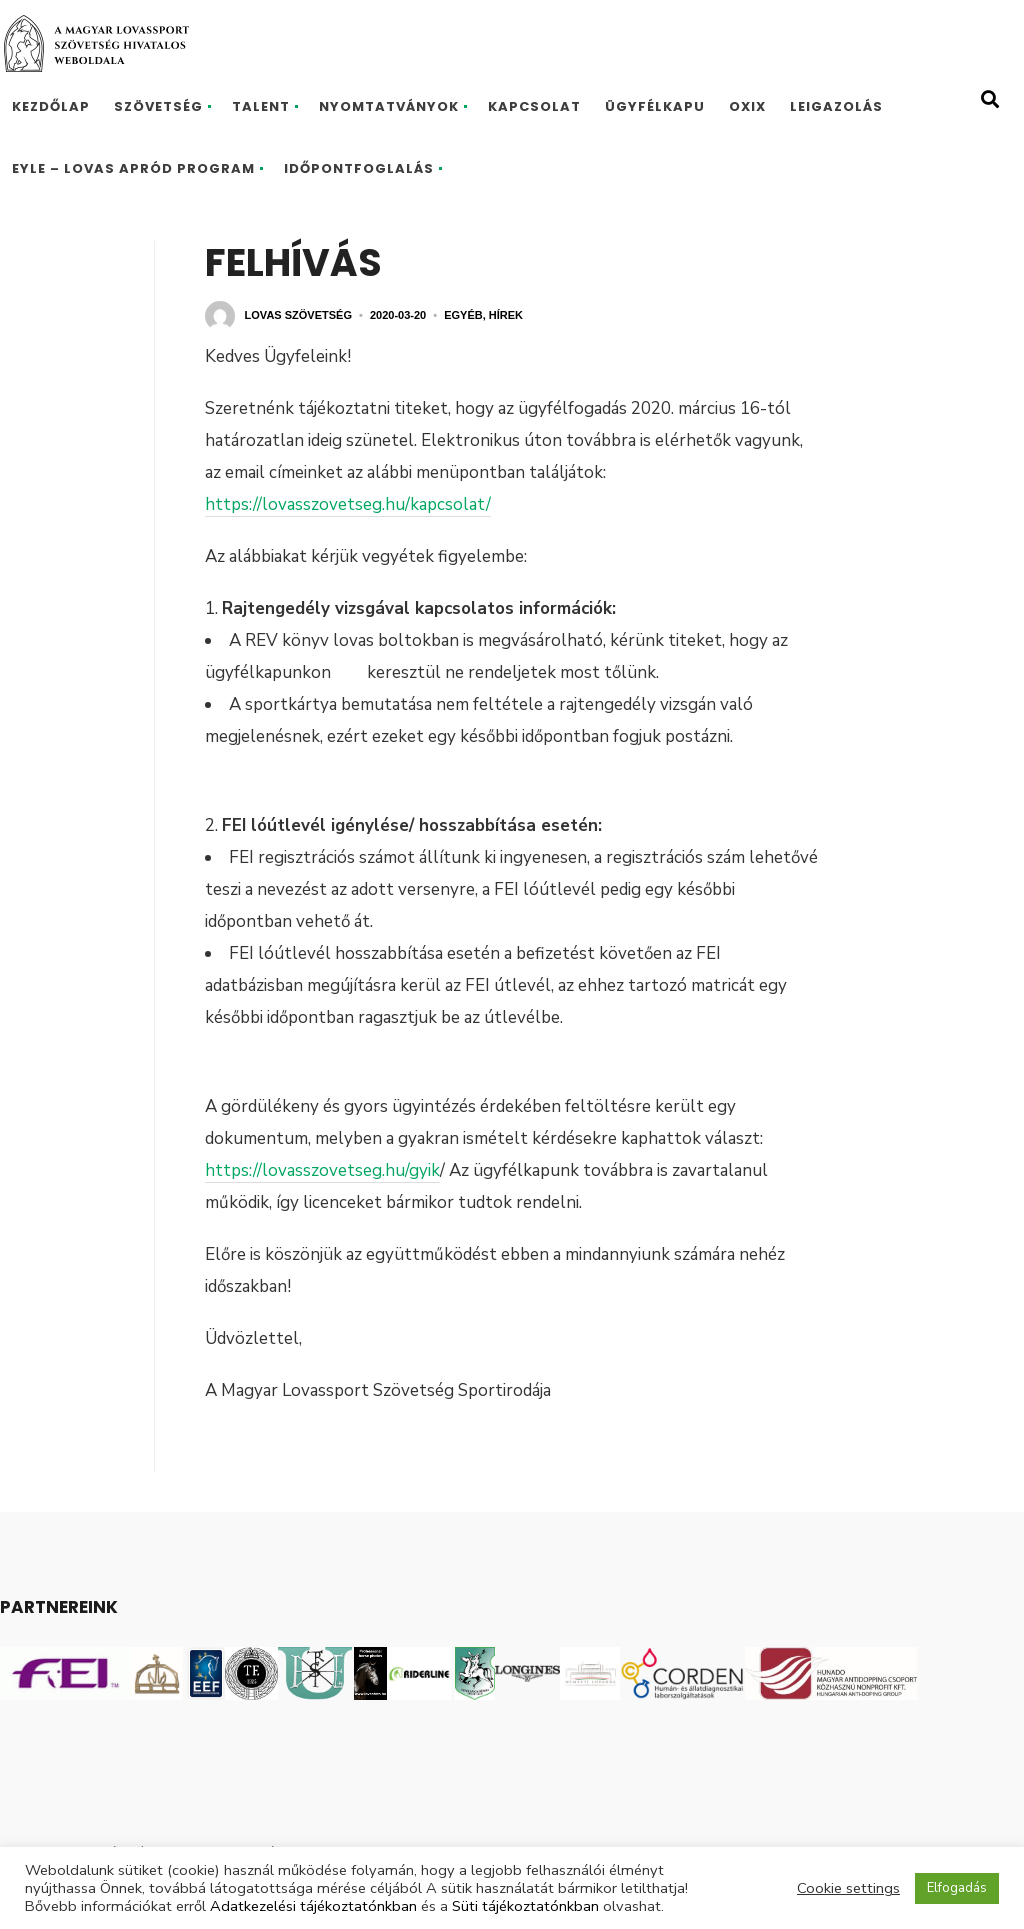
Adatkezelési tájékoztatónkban (313, 1906)
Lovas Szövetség (298, 315)
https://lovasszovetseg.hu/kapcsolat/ (348, 504)
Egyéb (463, 315)
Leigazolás (836, 106)
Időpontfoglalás (359, 168)
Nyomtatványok (389, 106)
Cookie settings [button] (848, 1888)
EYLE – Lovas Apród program (133, 168)
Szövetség (158, 106)
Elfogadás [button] (957, 1888)
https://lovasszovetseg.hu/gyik (322, 1170)
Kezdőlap (51, 106)
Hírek (506, 315)
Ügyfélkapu (655, 106)
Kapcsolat (534, 106)
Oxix (747, 106)
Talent (261, 106)
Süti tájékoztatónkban (525, 1906)
